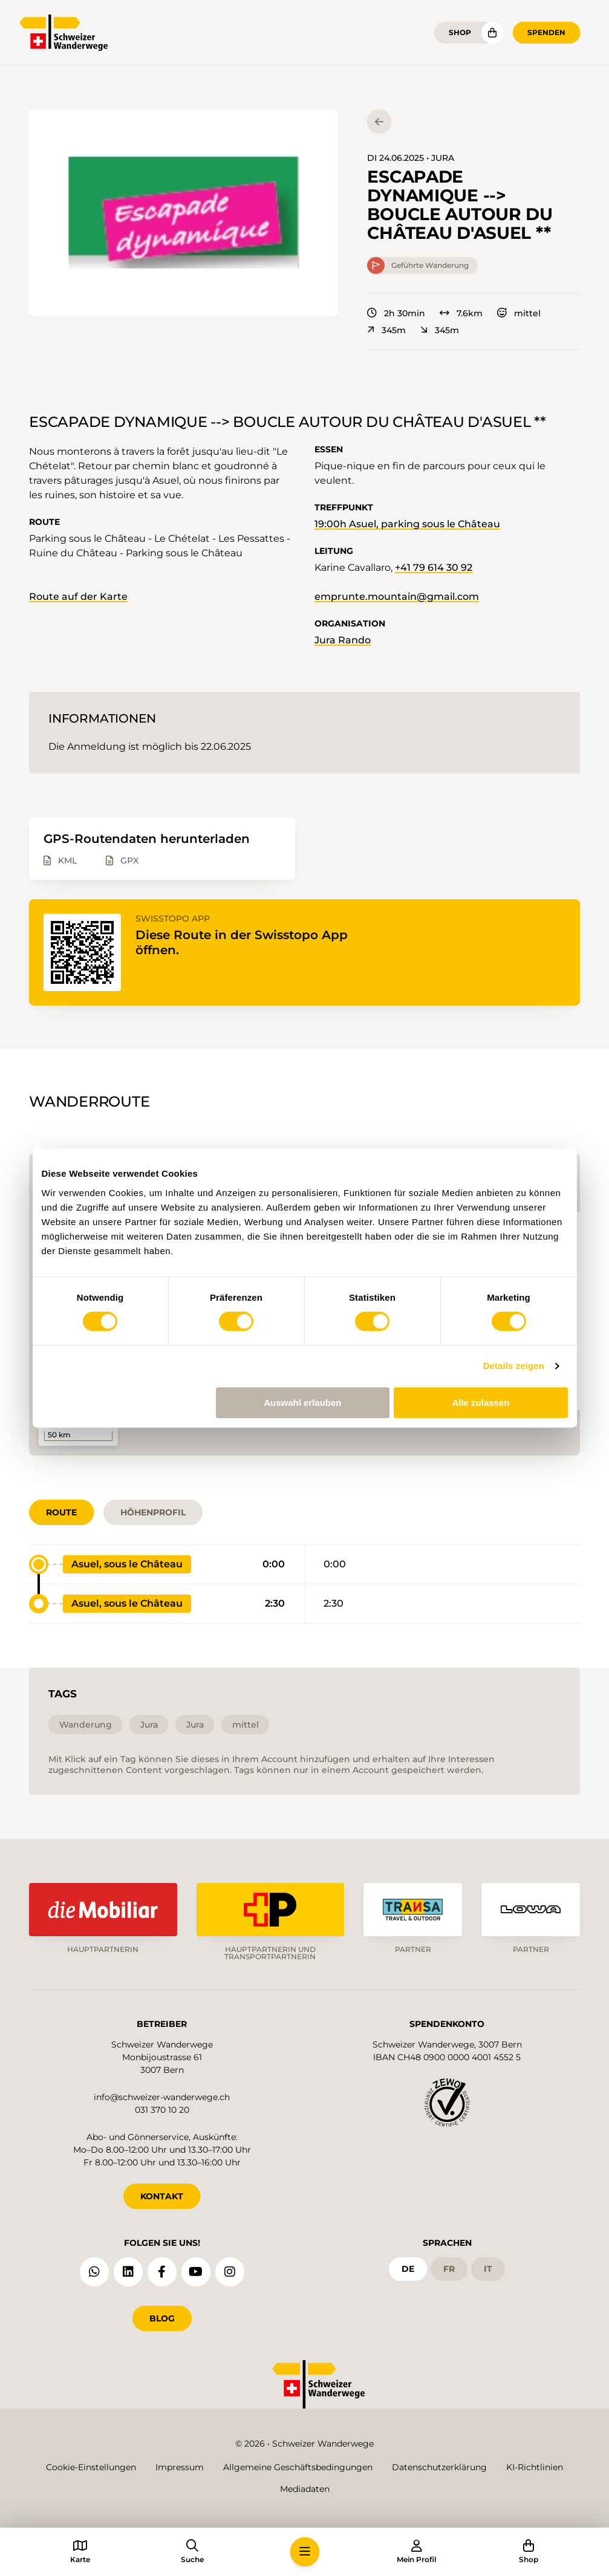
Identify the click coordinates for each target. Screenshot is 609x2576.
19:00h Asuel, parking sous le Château (407, 524)
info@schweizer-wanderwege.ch (162, 2097)
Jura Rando (342, 640)
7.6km (461, 313)
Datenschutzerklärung (439, 2467)
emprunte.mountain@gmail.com (396, 596)
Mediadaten (305, 2488)
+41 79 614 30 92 (433, 567)
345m (386, 330)
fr (449, 2268)
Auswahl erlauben (302, 1402)
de (408, 2268)
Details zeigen (513, 1366)
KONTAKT (161, 2196)
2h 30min (396, 313)
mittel (519, 313)
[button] (183, 212)
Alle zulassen (480, 1402)
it (488, 2268)
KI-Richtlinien (534, 2467)
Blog (162, 2318)
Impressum (179, 2467)
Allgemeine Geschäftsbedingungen (298, 2467)
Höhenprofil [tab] (153, 1512)
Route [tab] (61, 1512)
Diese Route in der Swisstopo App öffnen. (241, 942)
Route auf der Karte (78, 596)
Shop (460, 32)
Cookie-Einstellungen (91, 2467)
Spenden (546, 32)
